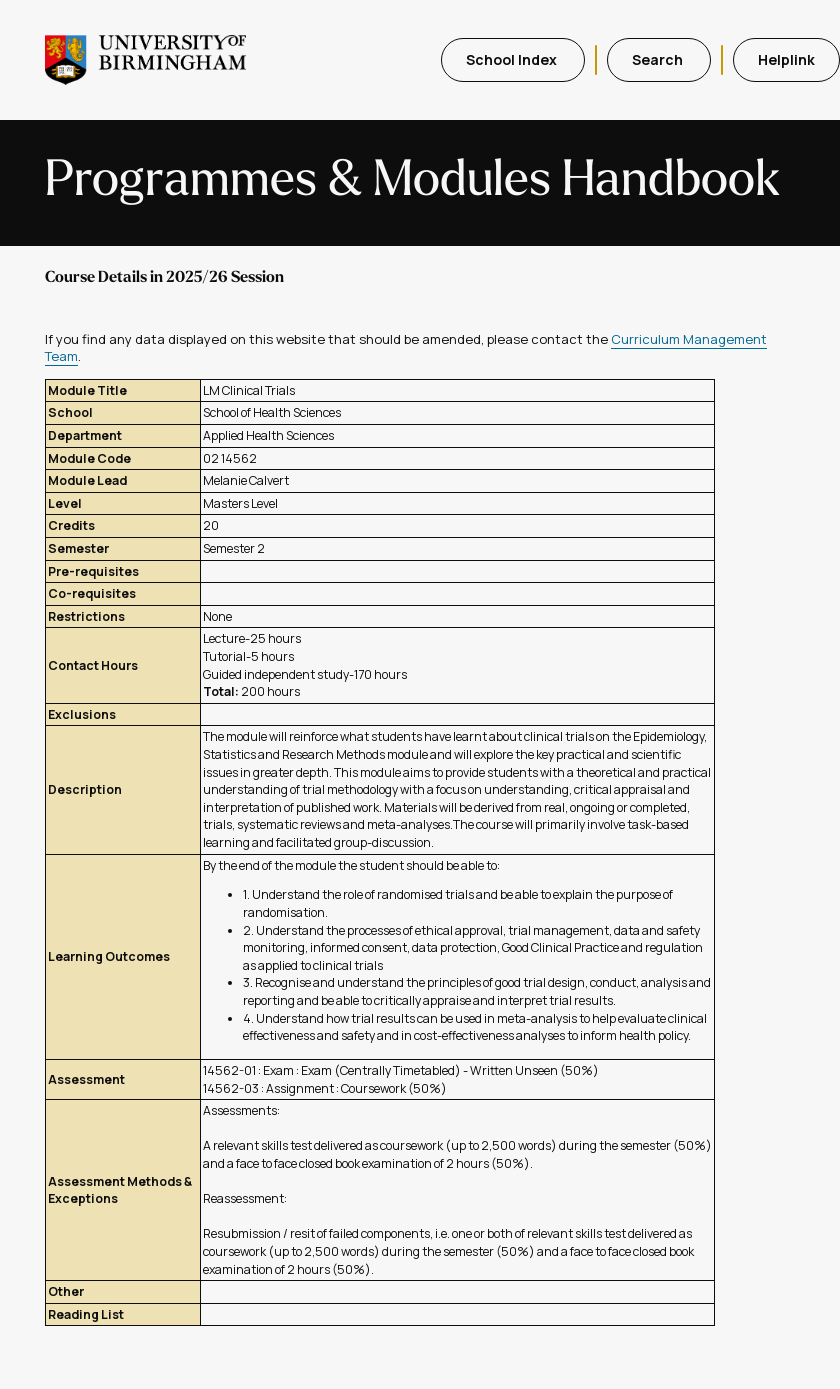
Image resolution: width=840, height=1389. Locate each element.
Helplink (786, 59)
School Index (513, 59)
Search (659, 59)
